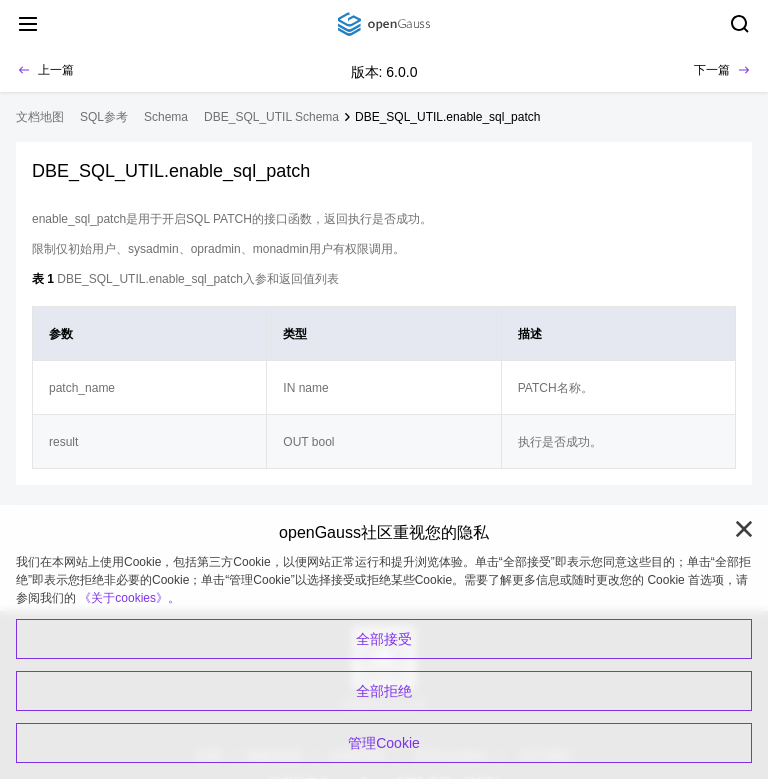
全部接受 (384, 639)
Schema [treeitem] (166, 117)
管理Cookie (384, 743)
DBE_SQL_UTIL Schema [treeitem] (271, 117)
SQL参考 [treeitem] (104, 117)
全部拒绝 (384, 691)
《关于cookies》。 (129, 598)
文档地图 (40, 117)
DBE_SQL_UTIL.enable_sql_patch (447, 117)
